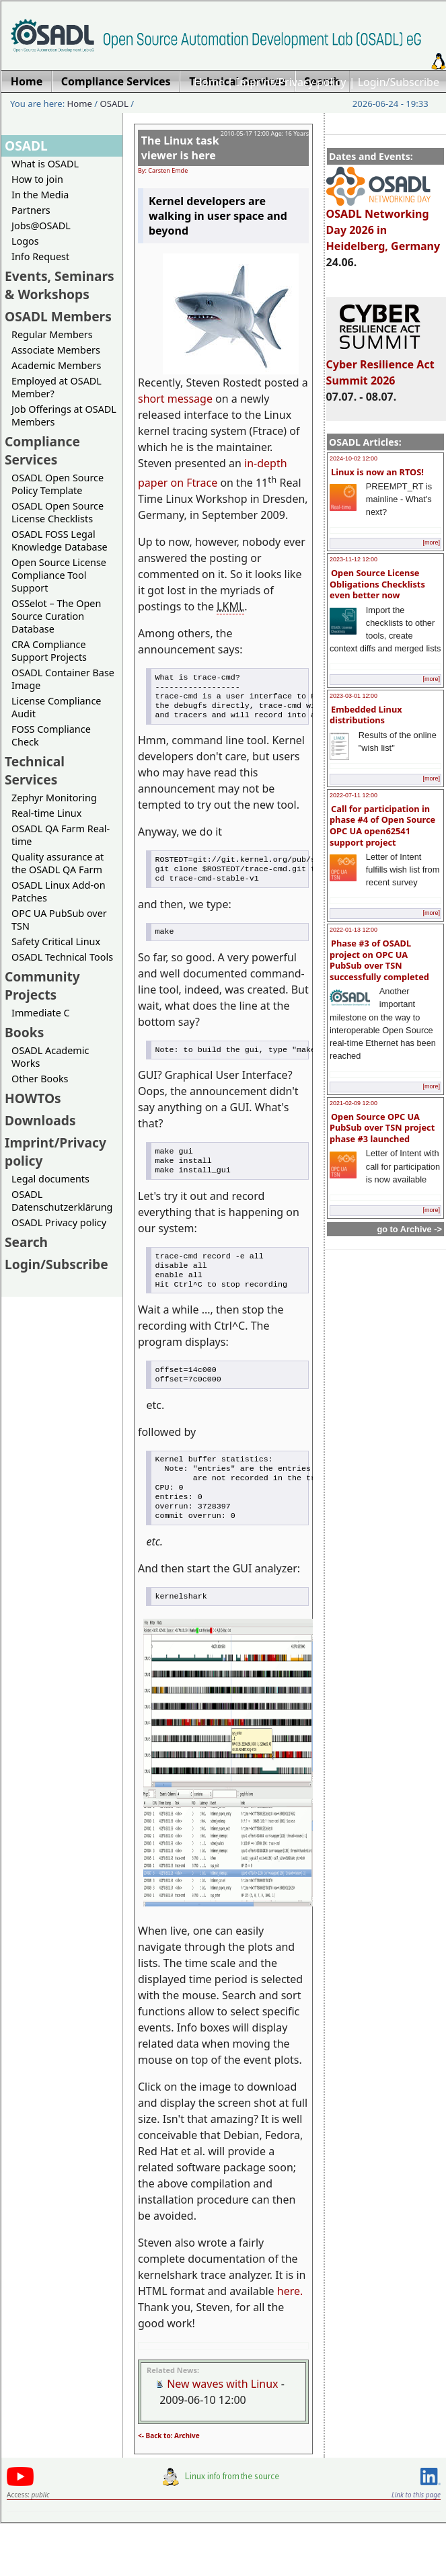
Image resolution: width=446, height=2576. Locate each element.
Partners (30, 210)
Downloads (40, 1120)
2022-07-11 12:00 (353, 795)
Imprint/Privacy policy (291, 82)
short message (175, 398)
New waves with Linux (222, 2420)
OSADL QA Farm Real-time (60, 835)
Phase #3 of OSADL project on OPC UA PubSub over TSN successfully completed (379, 960)
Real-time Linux (46, 813)
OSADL (114, 103)
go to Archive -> (409, 1229)
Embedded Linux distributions (366, 715)
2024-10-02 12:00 (353, 458)
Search (26, 1242)
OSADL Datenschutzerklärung (61, 1200)
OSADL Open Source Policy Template (57, 484)
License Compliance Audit (56, 707)
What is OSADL (45, 163)
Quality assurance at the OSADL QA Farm (57, 863)
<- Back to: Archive (169, 2472)
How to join (37, 179)
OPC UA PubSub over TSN (59, 919)
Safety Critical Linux (55, 941)
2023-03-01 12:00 (353, 695)
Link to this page (416, 2531)
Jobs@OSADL (41, 225)
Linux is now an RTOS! (377, 472)
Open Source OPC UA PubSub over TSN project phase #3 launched (382, 1128)
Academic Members (56, 365)
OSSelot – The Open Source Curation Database (56, 616)
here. (290, 2327)
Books (24, 1032)
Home (209, 82)
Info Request (40, 256)
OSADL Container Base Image (62, 679)
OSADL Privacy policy (58, 1222)
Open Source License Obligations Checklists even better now (377, 584)
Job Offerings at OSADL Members (63, 415)
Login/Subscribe (398, 82)
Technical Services (35, 770)
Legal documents (50, 1178)
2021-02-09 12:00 (353, 1103)
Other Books (39, 1078)
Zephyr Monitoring (54, 797)
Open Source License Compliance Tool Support (58, 575)
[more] (431, 542)
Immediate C (40, 1012)
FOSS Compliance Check (51, 735)
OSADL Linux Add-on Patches (58, 891)
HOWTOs (33, 1098)
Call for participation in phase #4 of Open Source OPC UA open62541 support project (382, 825)
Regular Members (52, 334)
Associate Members (55, 350)
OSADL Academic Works (50, 1057)
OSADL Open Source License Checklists (57, 512)
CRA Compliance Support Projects (49, 650)
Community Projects (42, 985)
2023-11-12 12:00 (353, 559)
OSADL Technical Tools (62, 957)
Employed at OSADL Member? (56, 387)
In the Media (40, 194)
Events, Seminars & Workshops (59, 285)
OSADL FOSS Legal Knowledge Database (59, 540)
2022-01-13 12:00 (353, 929)
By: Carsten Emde (163, 170)
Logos (25, 241)
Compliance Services (42, 450)
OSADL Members (58, 316)
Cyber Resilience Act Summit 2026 (380, 366)
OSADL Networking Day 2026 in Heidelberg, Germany (383, 223)
